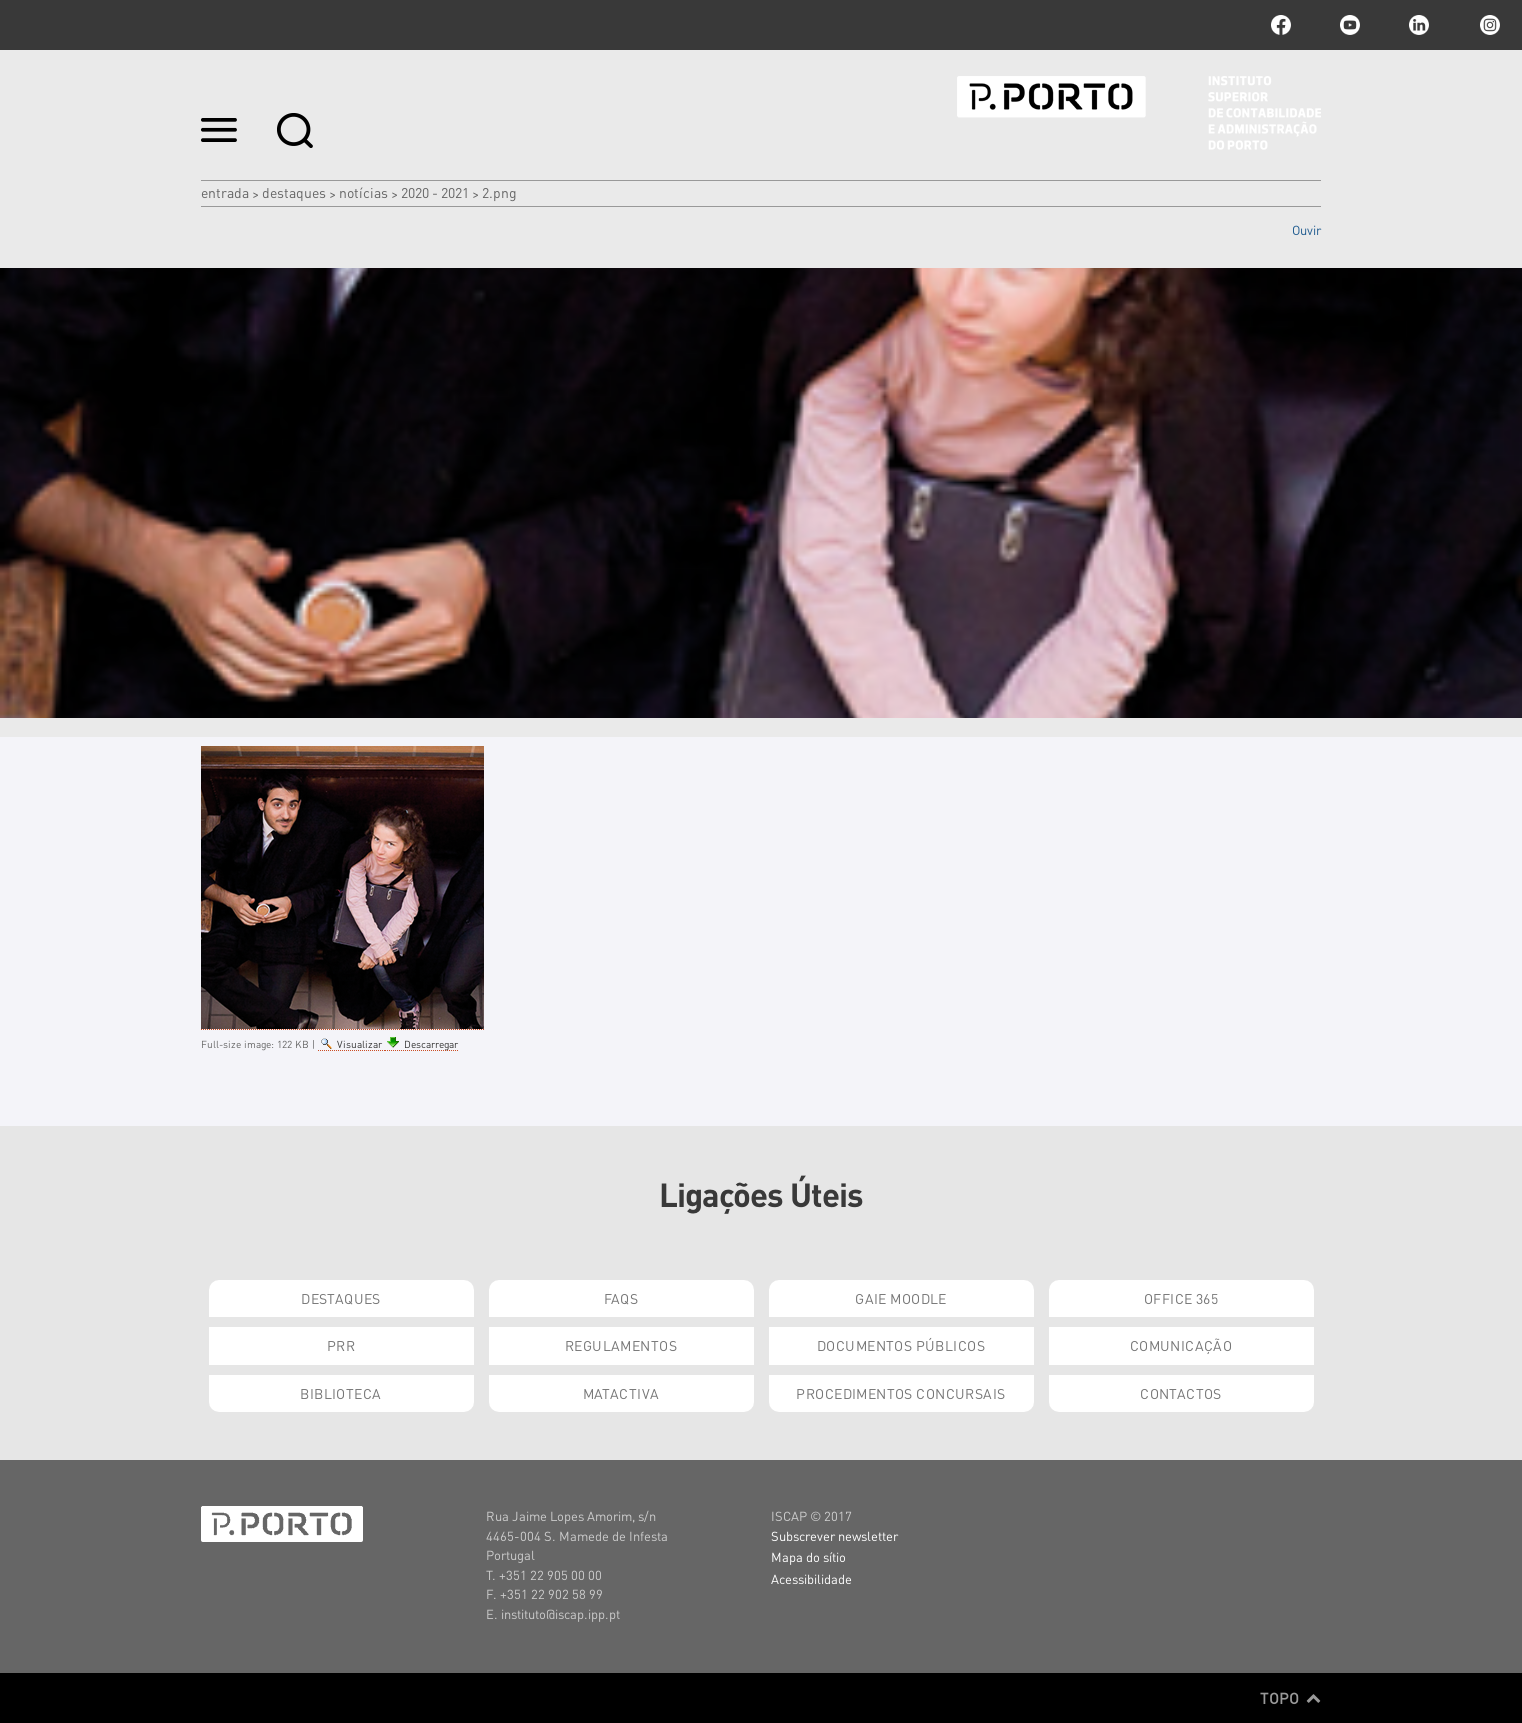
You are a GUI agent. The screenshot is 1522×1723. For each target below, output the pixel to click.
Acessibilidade (811, 1578)
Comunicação (1181, 1345)
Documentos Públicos (901, 1345)
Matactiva (621, 1393)
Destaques (294, 192)
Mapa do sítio (808, 1556)
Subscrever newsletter (834, 1535)
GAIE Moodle (901, 1298)
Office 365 (1181, 1298)
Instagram (1488, 25)
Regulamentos (621, 1345)
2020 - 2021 (435, 192)
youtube (1350, 25)
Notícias (363, 192)
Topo (1290, 1698)
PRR (341, 1345)
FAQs (621, 1298)
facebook (1281, 25)
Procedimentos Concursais (900, 1393)
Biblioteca (340, 1393)
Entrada (225, 192)
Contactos (1181, 1393)
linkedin (1419, 25)
